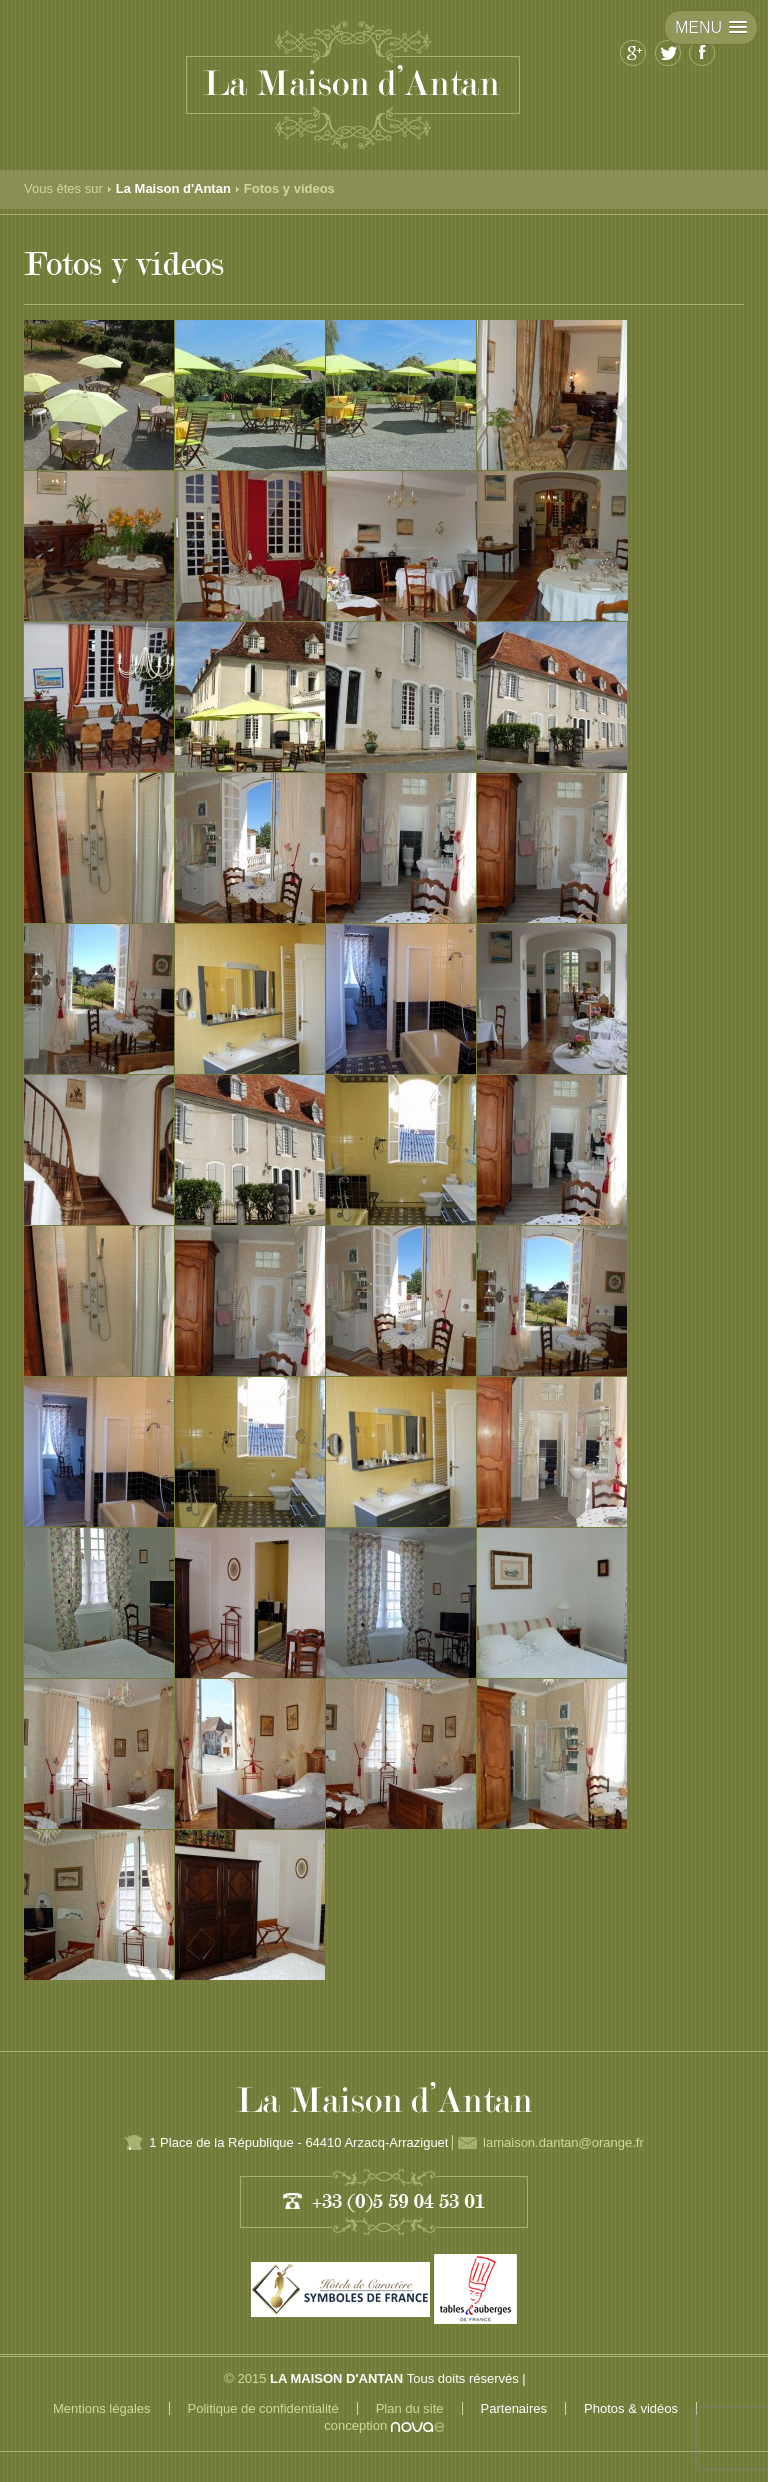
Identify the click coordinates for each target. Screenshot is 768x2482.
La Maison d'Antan (173, 188)
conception (384, 2425)
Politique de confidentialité (263, 2408)
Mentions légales (102, 2408)
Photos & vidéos (631, 2408)
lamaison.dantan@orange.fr (563, 2142)
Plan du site (410, 2408)
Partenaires (514, 2408)
